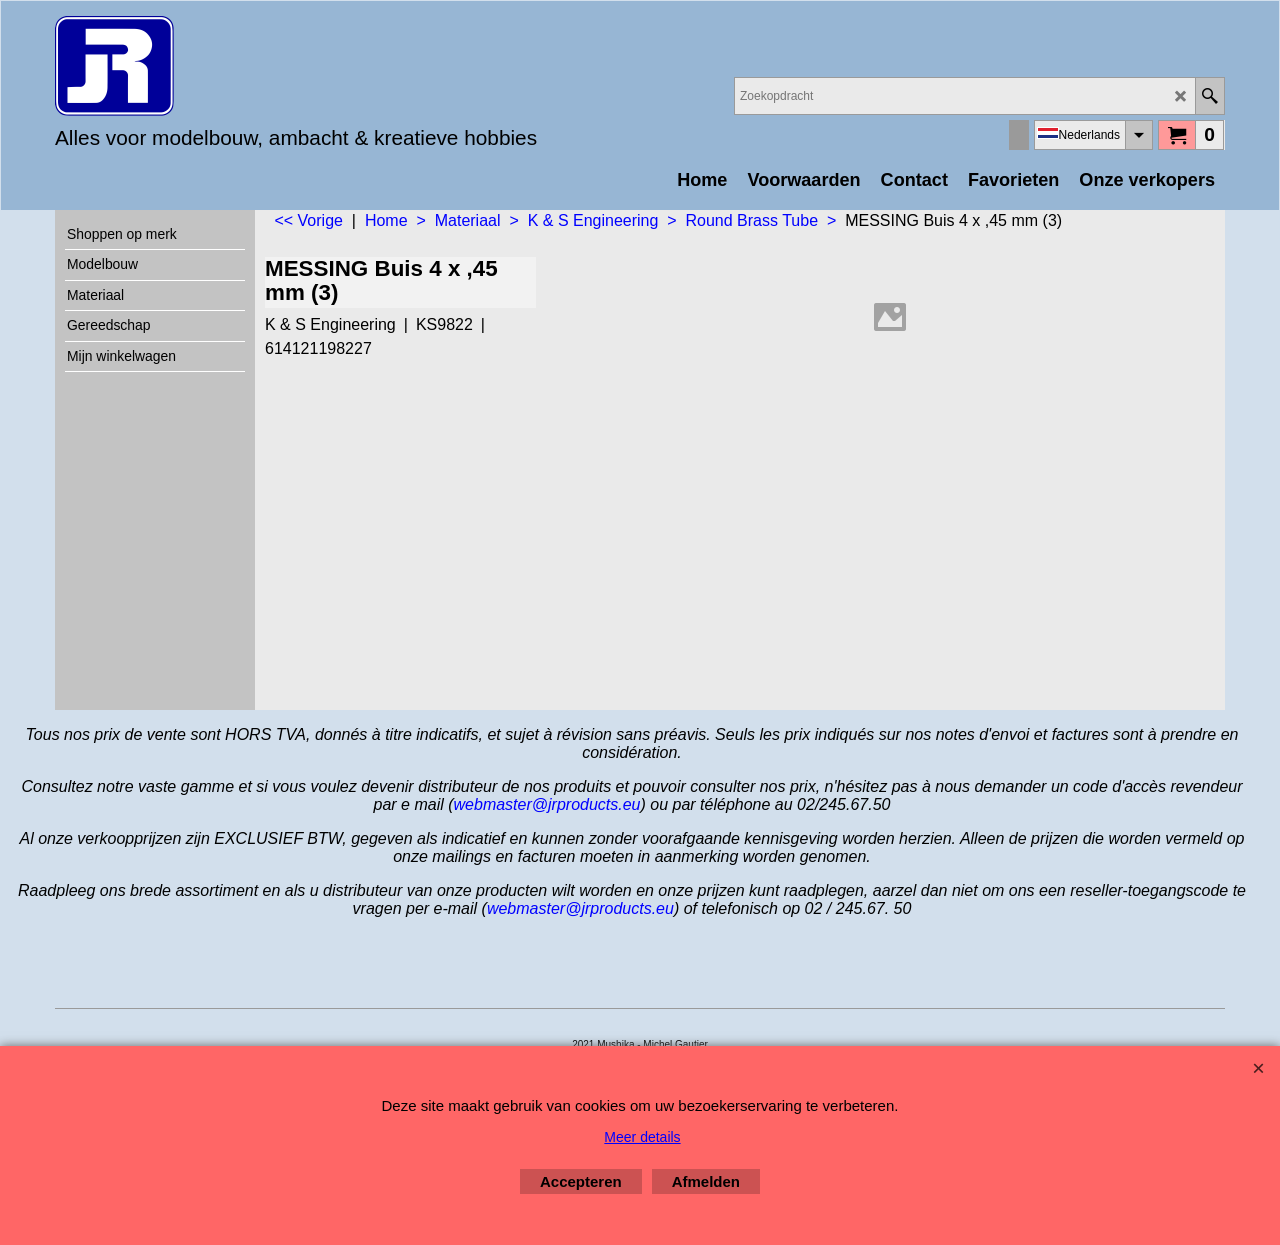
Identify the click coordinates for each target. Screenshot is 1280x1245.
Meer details (642, 1137)
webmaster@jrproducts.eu (547, 804)
